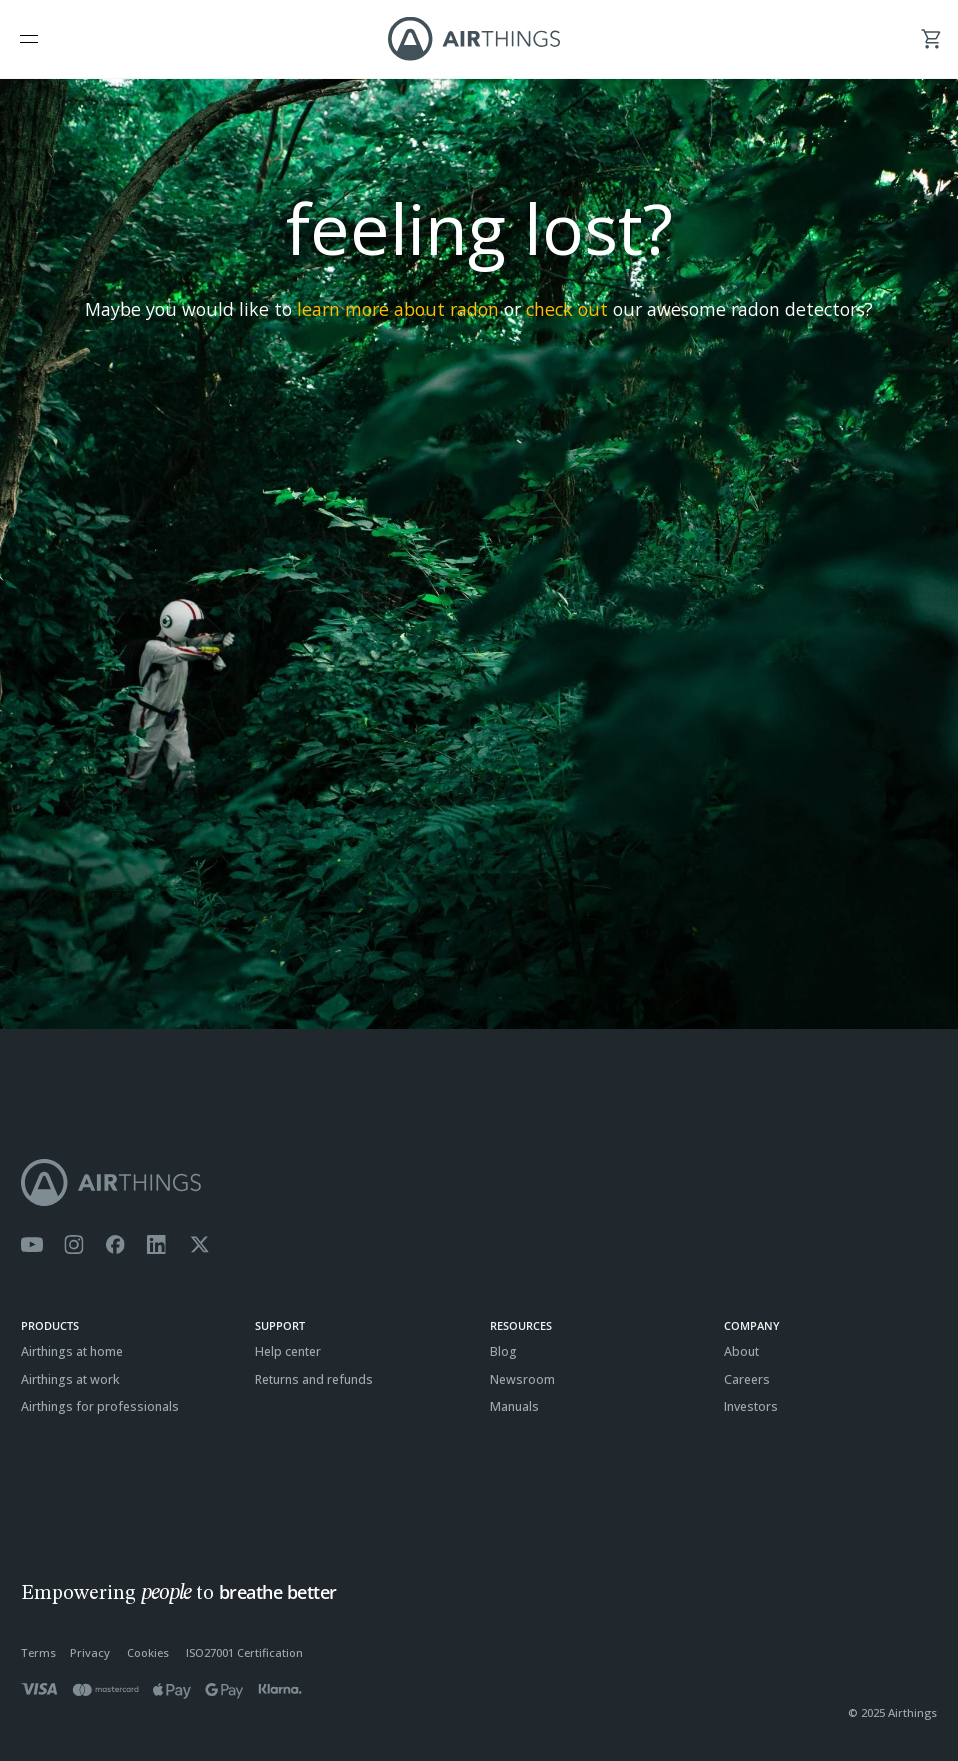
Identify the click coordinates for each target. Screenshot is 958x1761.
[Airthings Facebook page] (115, 1245)
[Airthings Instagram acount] (74, 1245)
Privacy (90, 1652)
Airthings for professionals (100, 1406)
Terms (38, 1652)
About (741, 1351)
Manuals (514, 1406)
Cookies (148, 1652)
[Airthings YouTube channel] (32, 1245)
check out (567, 309)
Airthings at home (72, 1351)
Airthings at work (70, 1379)
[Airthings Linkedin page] (157, 1245)
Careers (747, 1379)
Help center (288, 1351)
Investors (751, 1406)
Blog (503, 1351)
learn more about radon (398, 309)
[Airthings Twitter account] (199, 1245)
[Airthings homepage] (479, 1182)
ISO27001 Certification (244, 1652)
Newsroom (522, 1379)
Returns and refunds (314, 1379)
